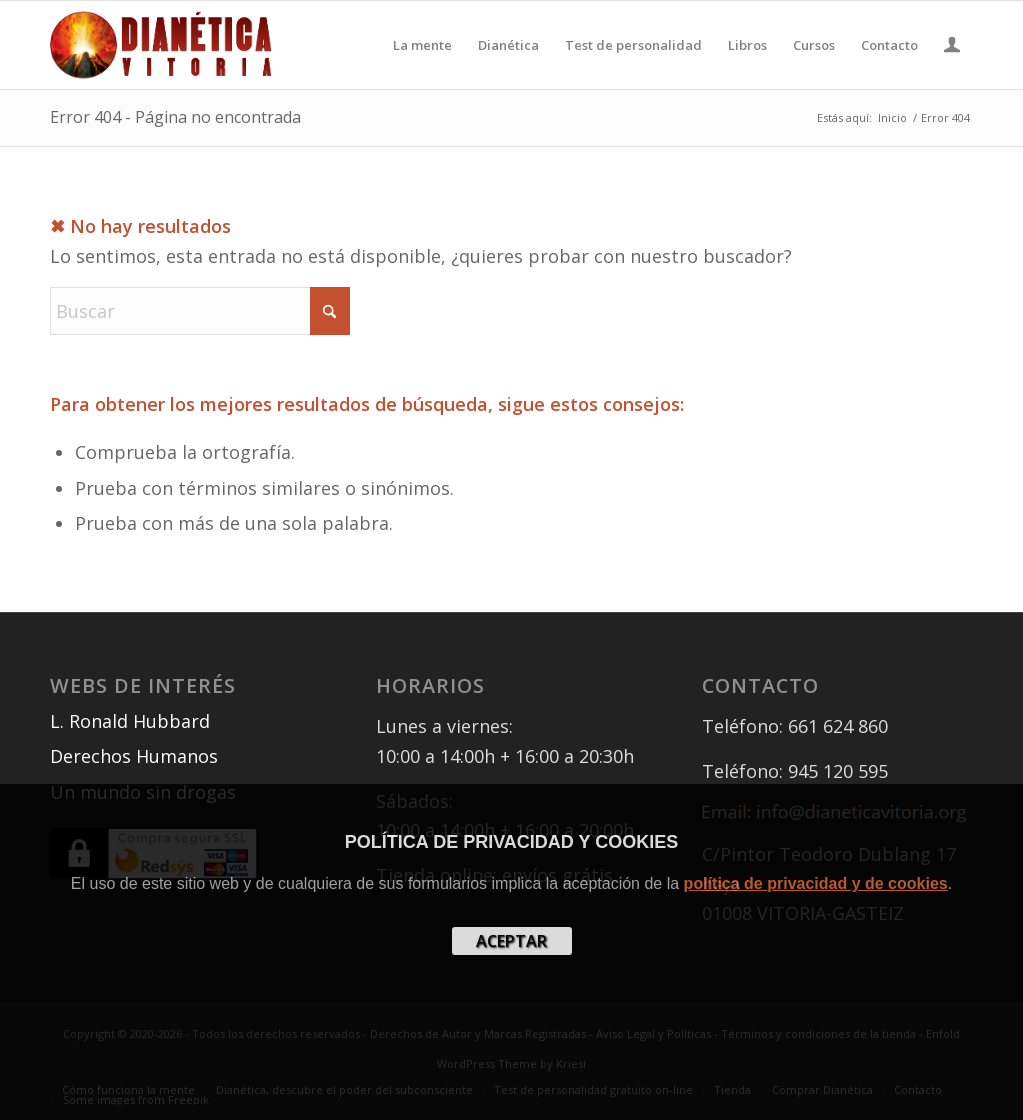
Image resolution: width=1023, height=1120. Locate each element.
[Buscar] (200, 311)
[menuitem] (422, 45)
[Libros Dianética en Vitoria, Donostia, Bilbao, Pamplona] (161, 45)
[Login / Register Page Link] (952, 47)
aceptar (511, 941)
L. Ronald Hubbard (130, 721)
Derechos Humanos (134, 756)
